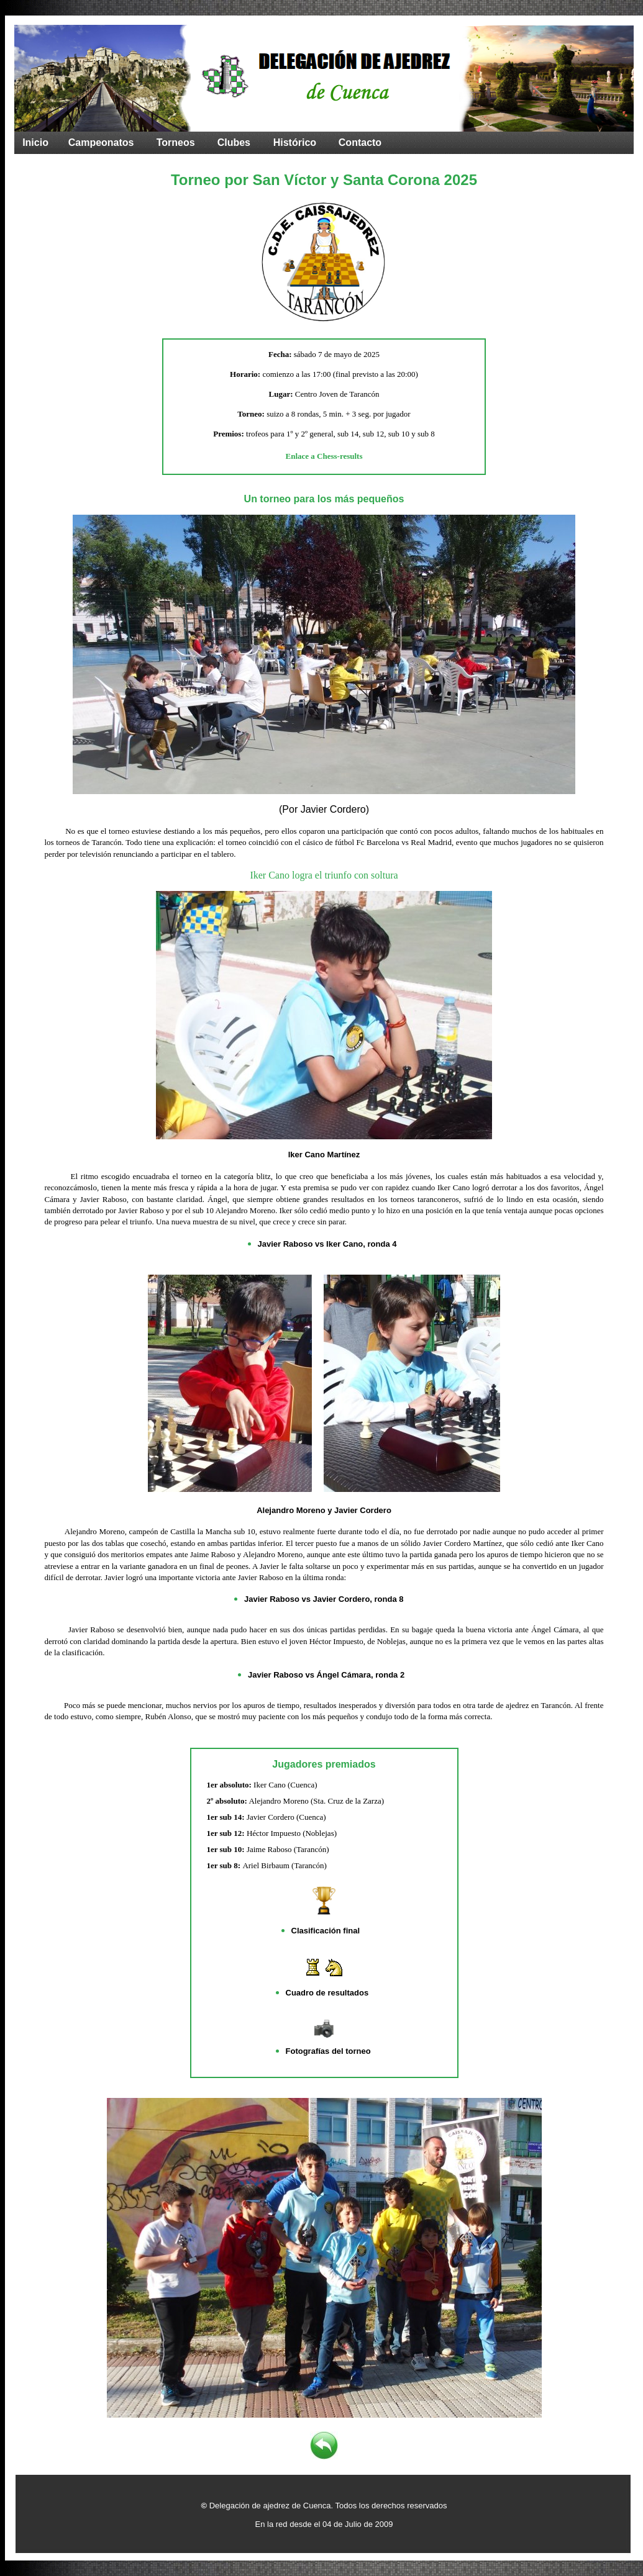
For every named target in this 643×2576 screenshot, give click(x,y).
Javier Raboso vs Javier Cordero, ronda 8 (324, 1599)
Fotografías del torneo (328, 2051)
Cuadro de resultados (327, 1992)
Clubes (233, 142)
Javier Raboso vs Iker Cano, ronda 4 (327, 1244)
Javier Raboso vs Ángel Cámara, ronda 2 (326, 1674)
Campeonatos (101, 142)
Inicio (35, 142)
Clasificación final (325, 1930)
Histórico (294, 142)
